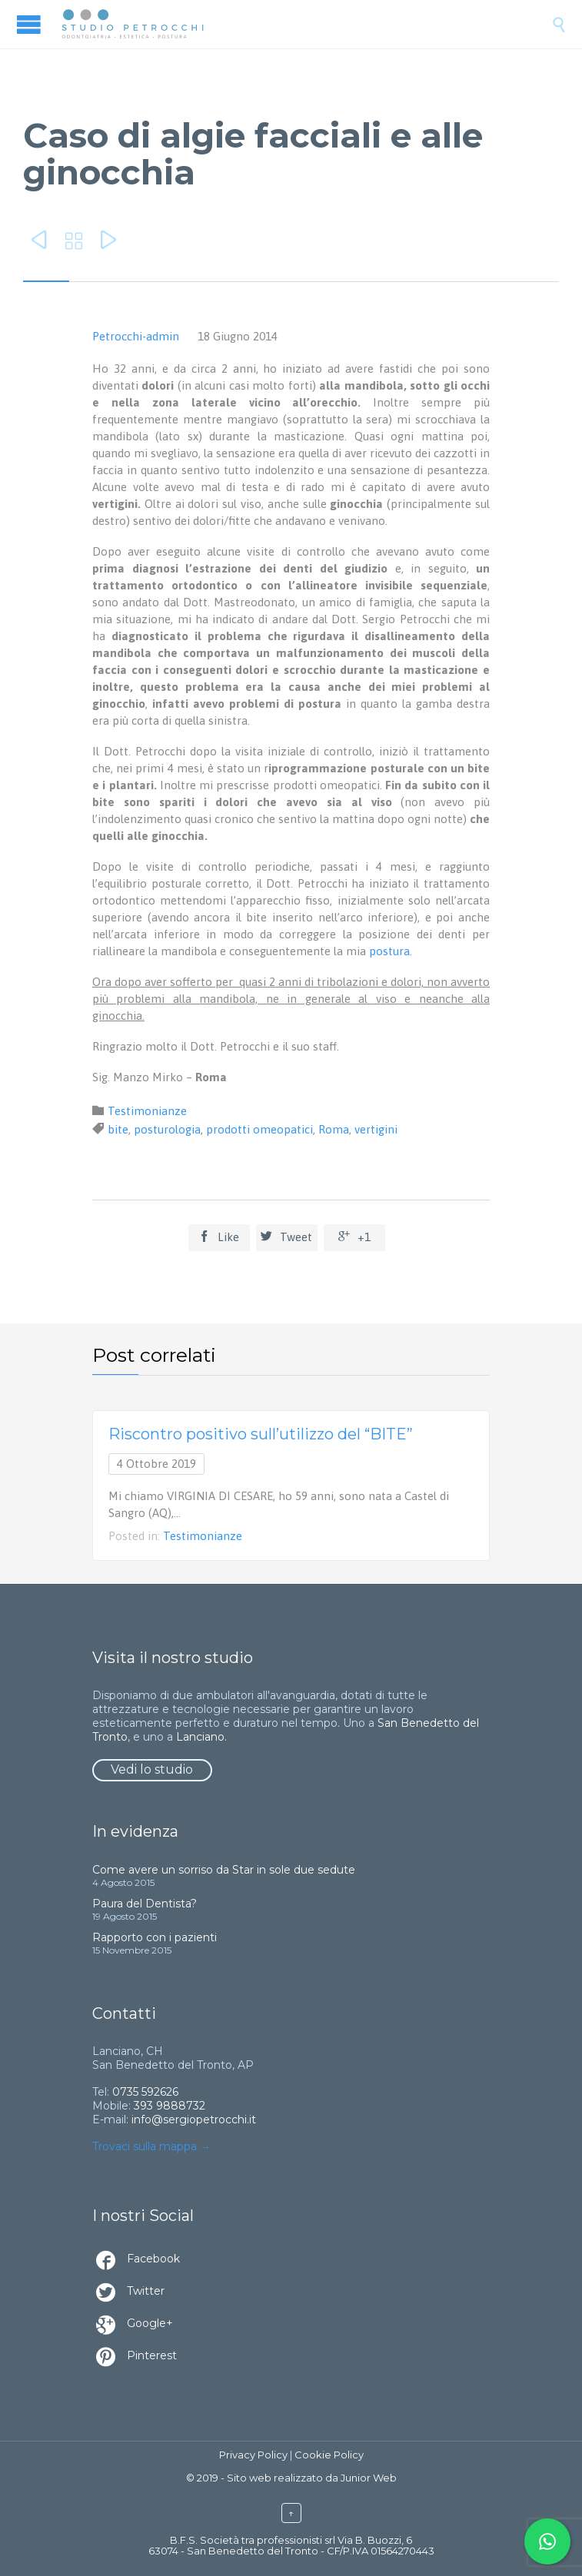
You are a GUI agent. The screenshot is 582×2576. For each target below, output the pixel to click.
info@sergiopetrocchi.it (193, 2119)
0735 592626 (145, 2092)
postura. (390, 951)
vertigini (375, 1129)
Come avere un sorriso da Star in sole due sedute (223, 1870)
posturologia (167, 1129)
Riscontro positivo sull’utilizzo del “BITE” (260, 1434)
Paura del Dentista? (144, 1903)
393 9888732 (169, 2106)
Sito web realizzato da (282, 2477)
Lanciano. (201, 1737)
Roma (333, 1129)
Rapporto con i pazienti (154, 1937)
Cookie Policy (329, 2454)
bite (118, 1129)
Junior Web (369, 2477)
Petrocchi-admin (135, 336)
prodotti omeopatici (259, 1129)
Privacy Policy (253, 2454)
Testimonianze (147, 1110)
